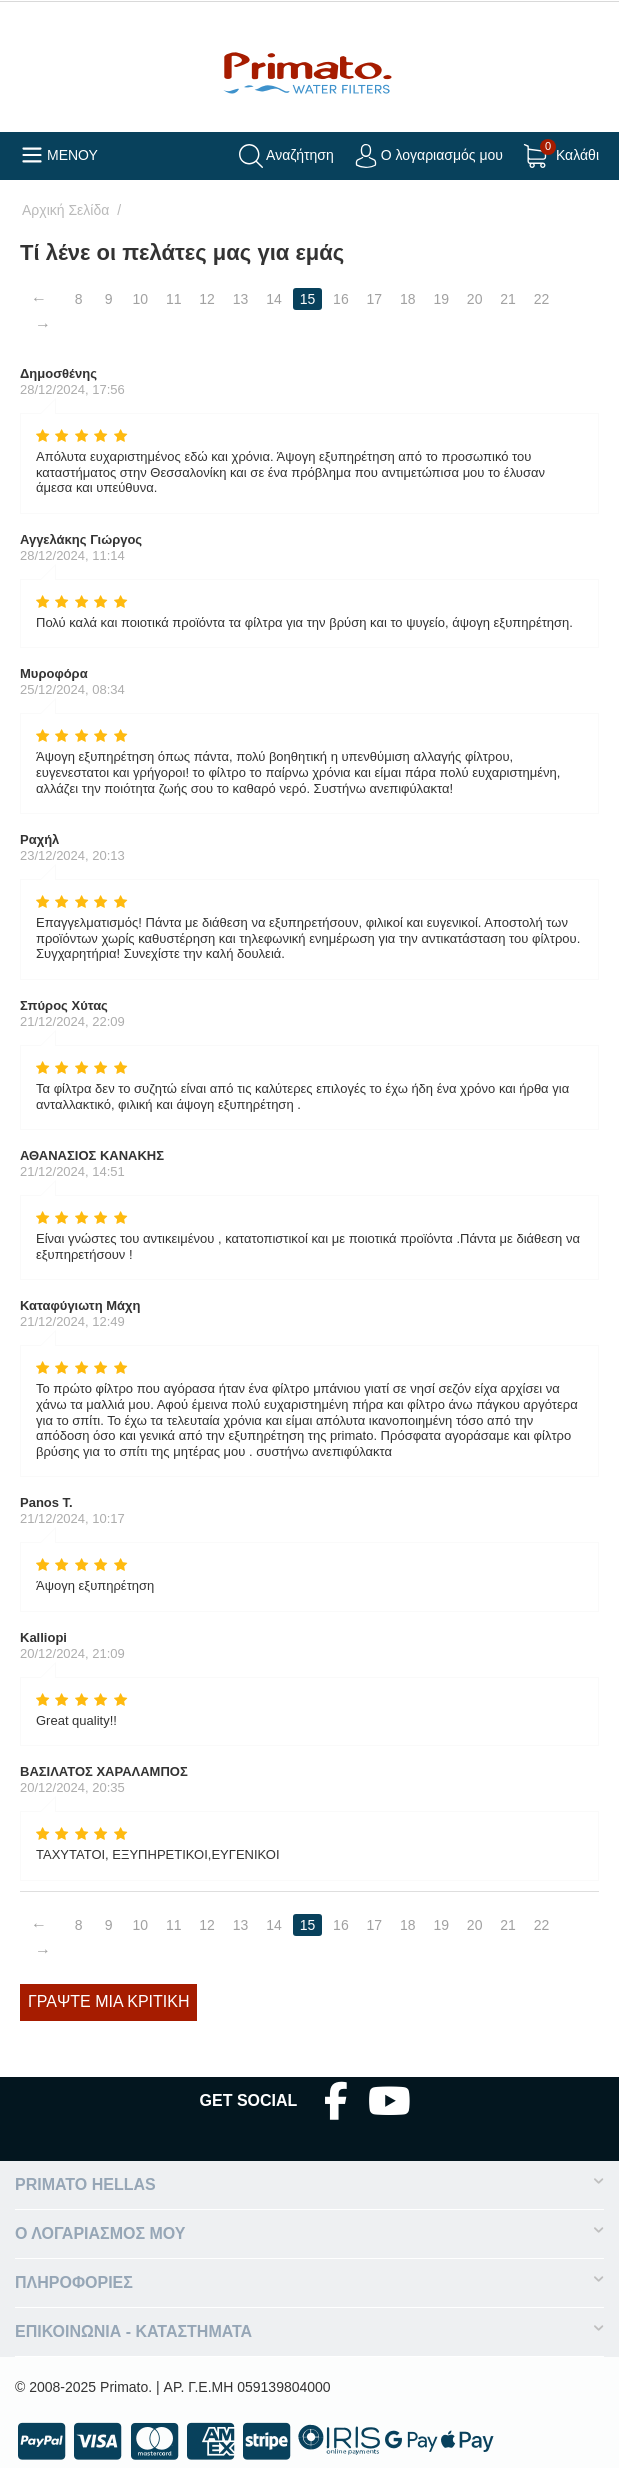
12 (208, 299)
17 (375, 299)
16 (341, 299)
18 (408, 299)
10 (141, 299)
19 (442, 299)
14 (274, 299)
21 (509, 299)
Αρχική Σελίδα (65, 210)
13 (241, 299)
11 (174, 299)
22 (542, 299)
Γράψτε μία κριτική (108, 2001)
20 (475, 299)
